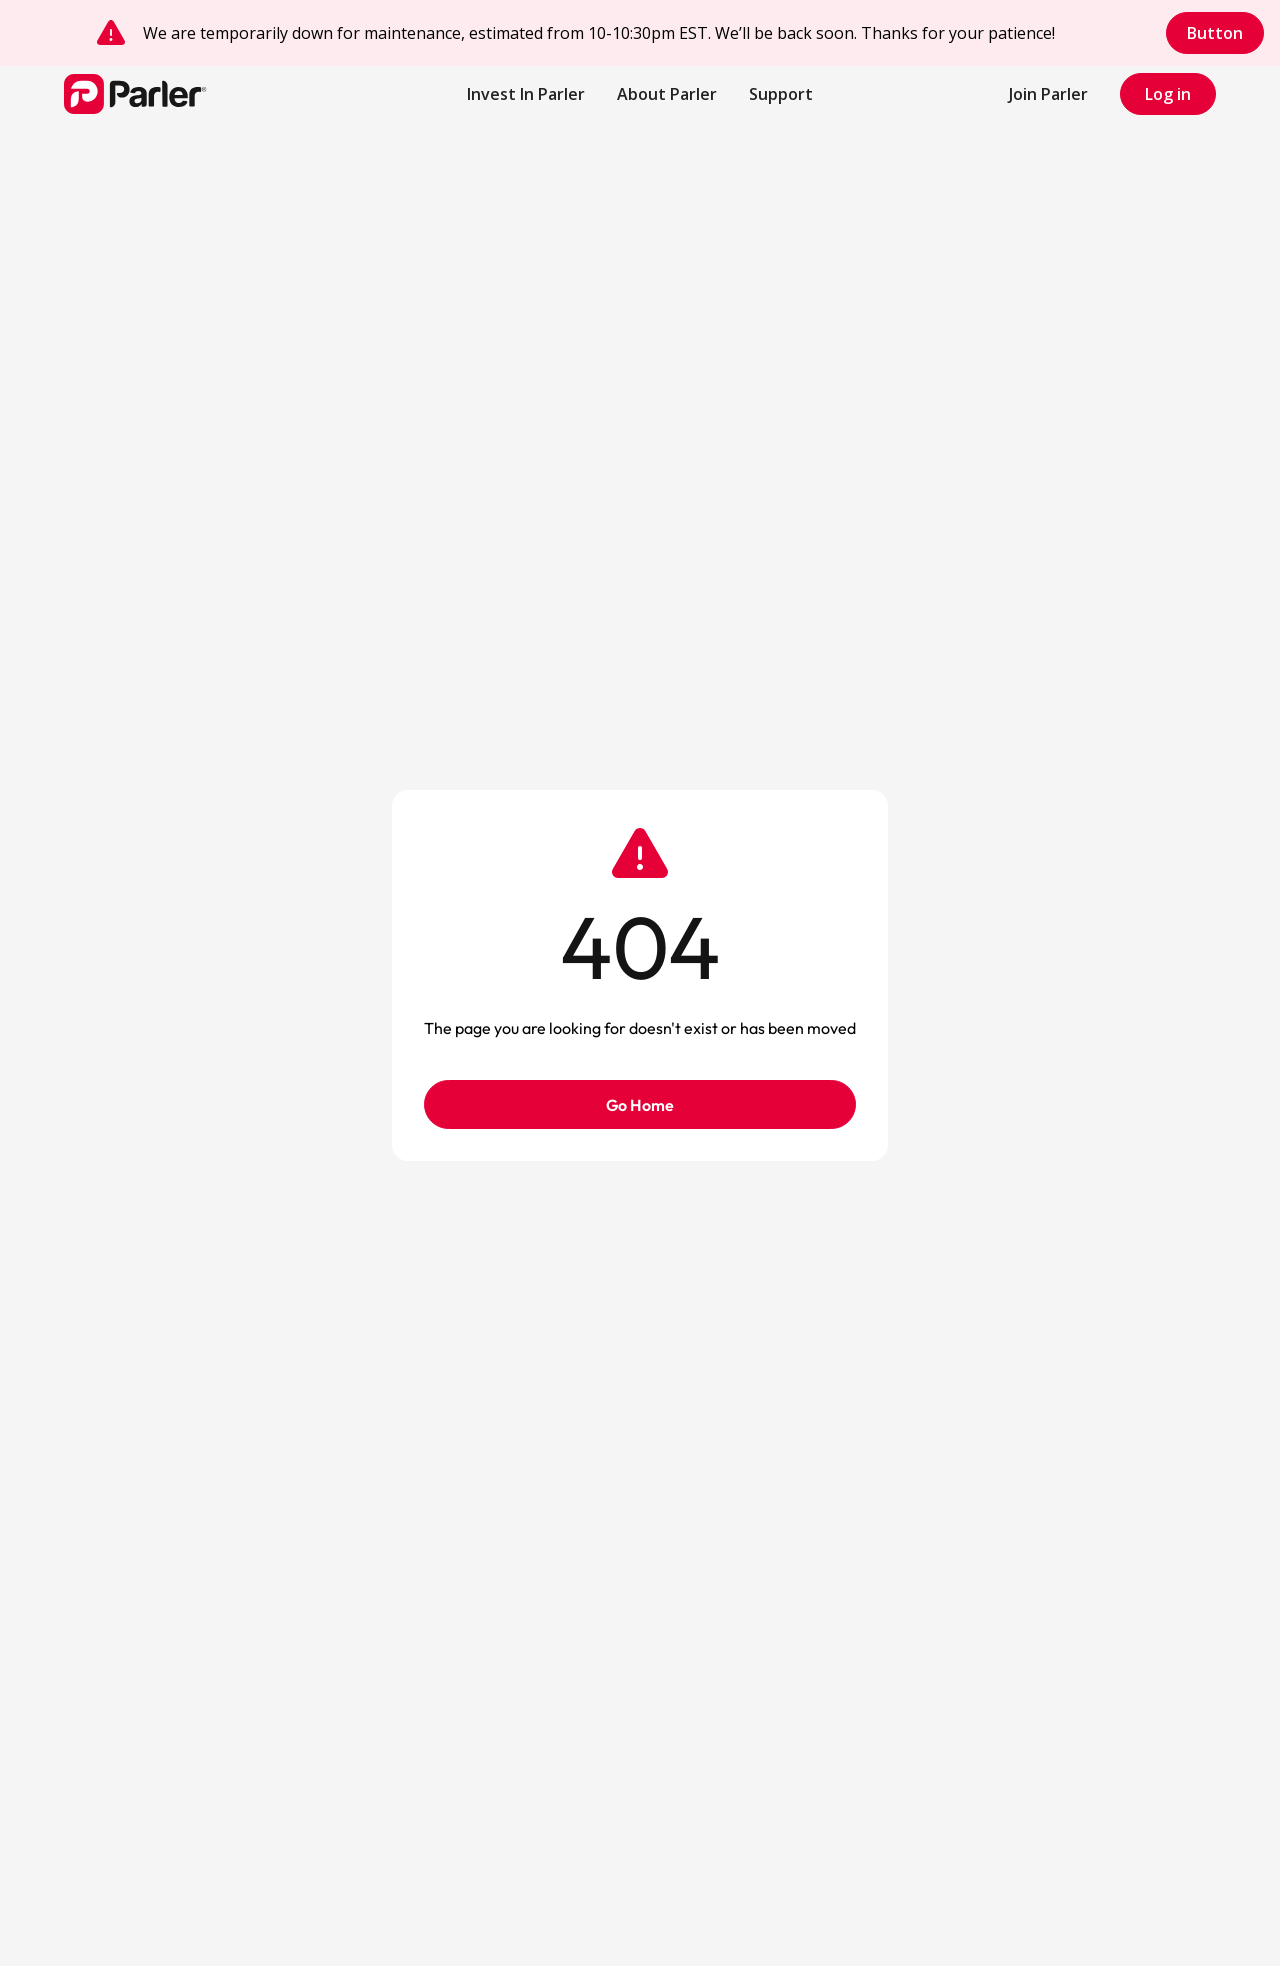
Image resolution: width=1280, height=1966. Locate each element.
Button (1215, 33)
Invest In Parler (526, 94)
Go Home (640, 1105)
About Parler (667, 94)
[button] (781, 94)
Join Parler (1048, 94)
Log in (1168, 94)
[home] (184, 94)
